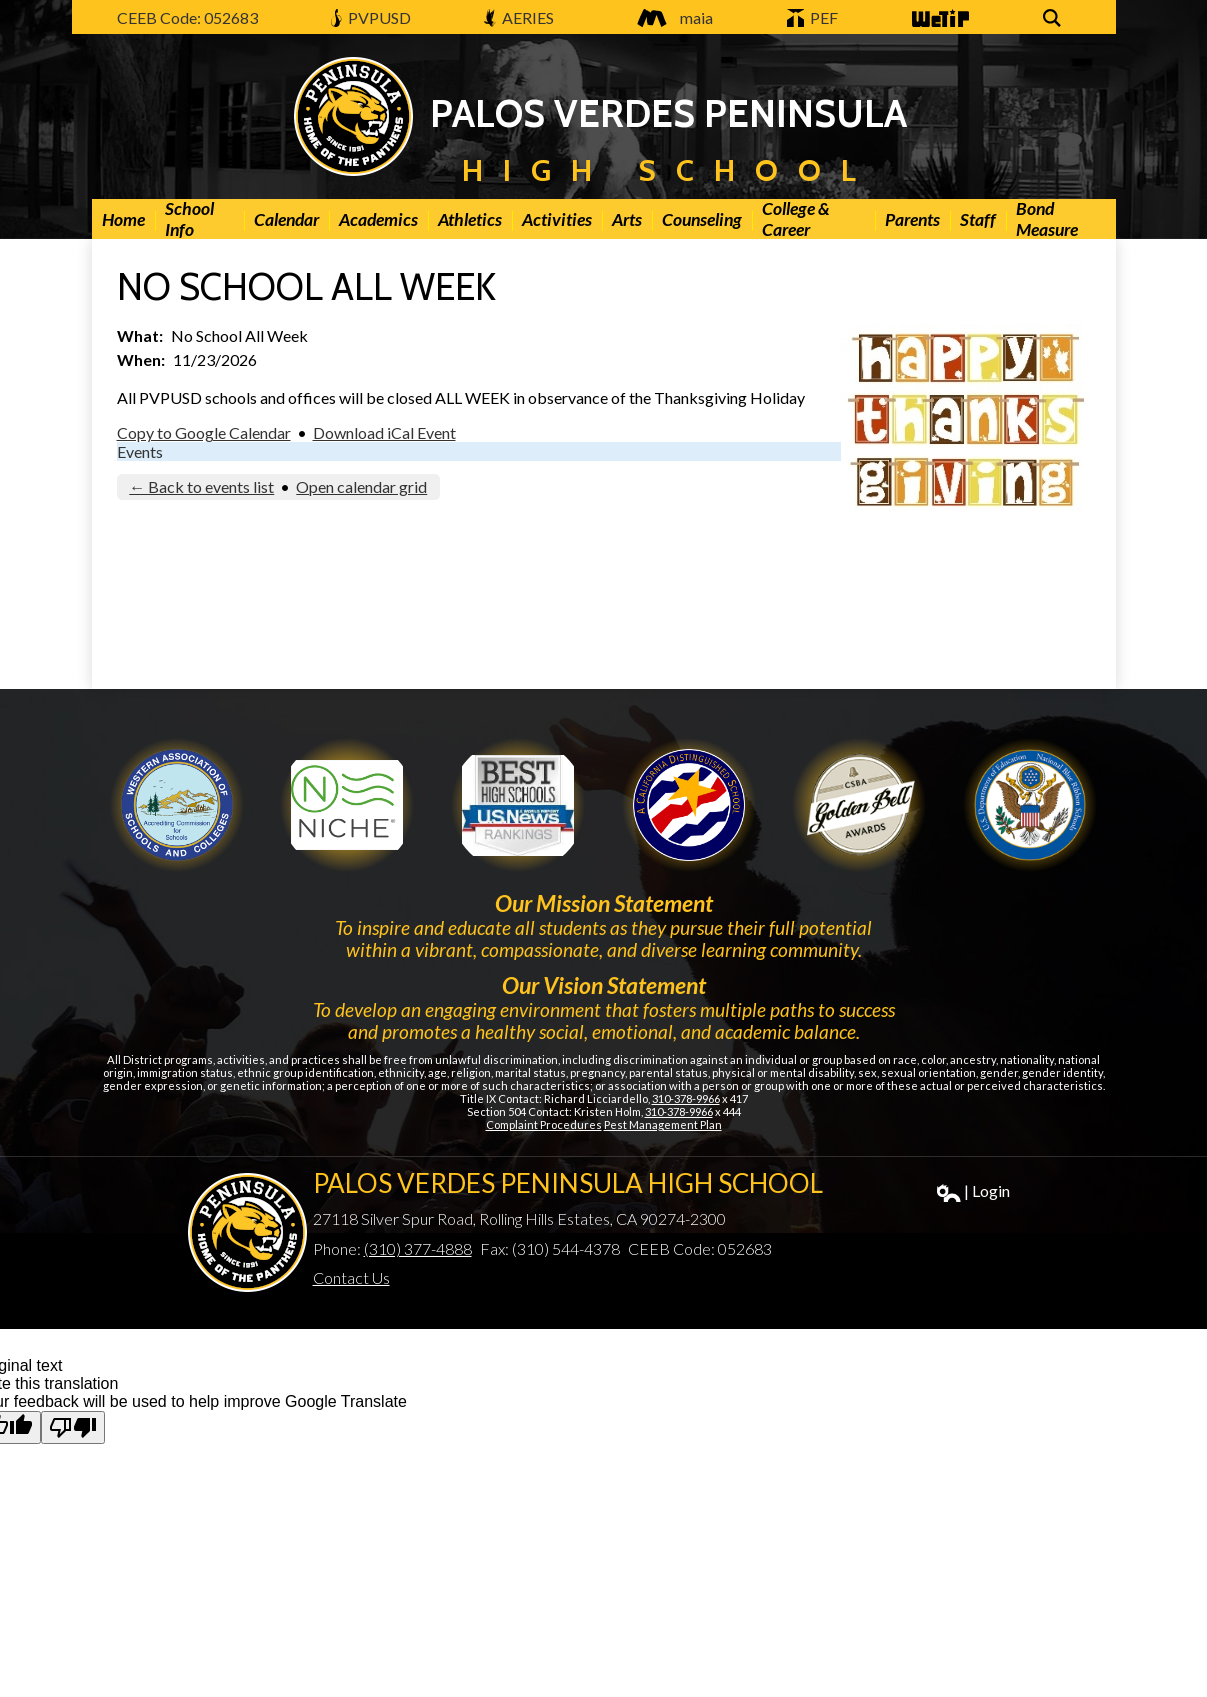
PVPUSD (370, 17)
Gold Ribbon (859, 805)
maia (670, 17)
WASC (177, 805)
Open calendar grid (361, 486)
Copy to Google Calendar (204, 432)
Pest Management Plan (663, 1124)
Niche (347, 805)
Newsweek (518, 805)
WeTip (939, 19)
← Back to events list (201, 486)
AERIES (519, 17)
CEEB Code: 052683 (187, 17)
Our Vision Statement (604, 985)
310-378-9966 (686, 1098)
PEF (813, 17)
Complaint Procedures (544, 1124)
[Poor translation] (73, 1427)
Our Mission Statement (604, 903)
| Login (973, 1191)
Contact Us (351, 1277)
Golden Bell (689, 805)
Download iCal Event (384, 432)
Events (140, 451)
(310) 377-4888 (418, 1248)
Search (1055, 19)
